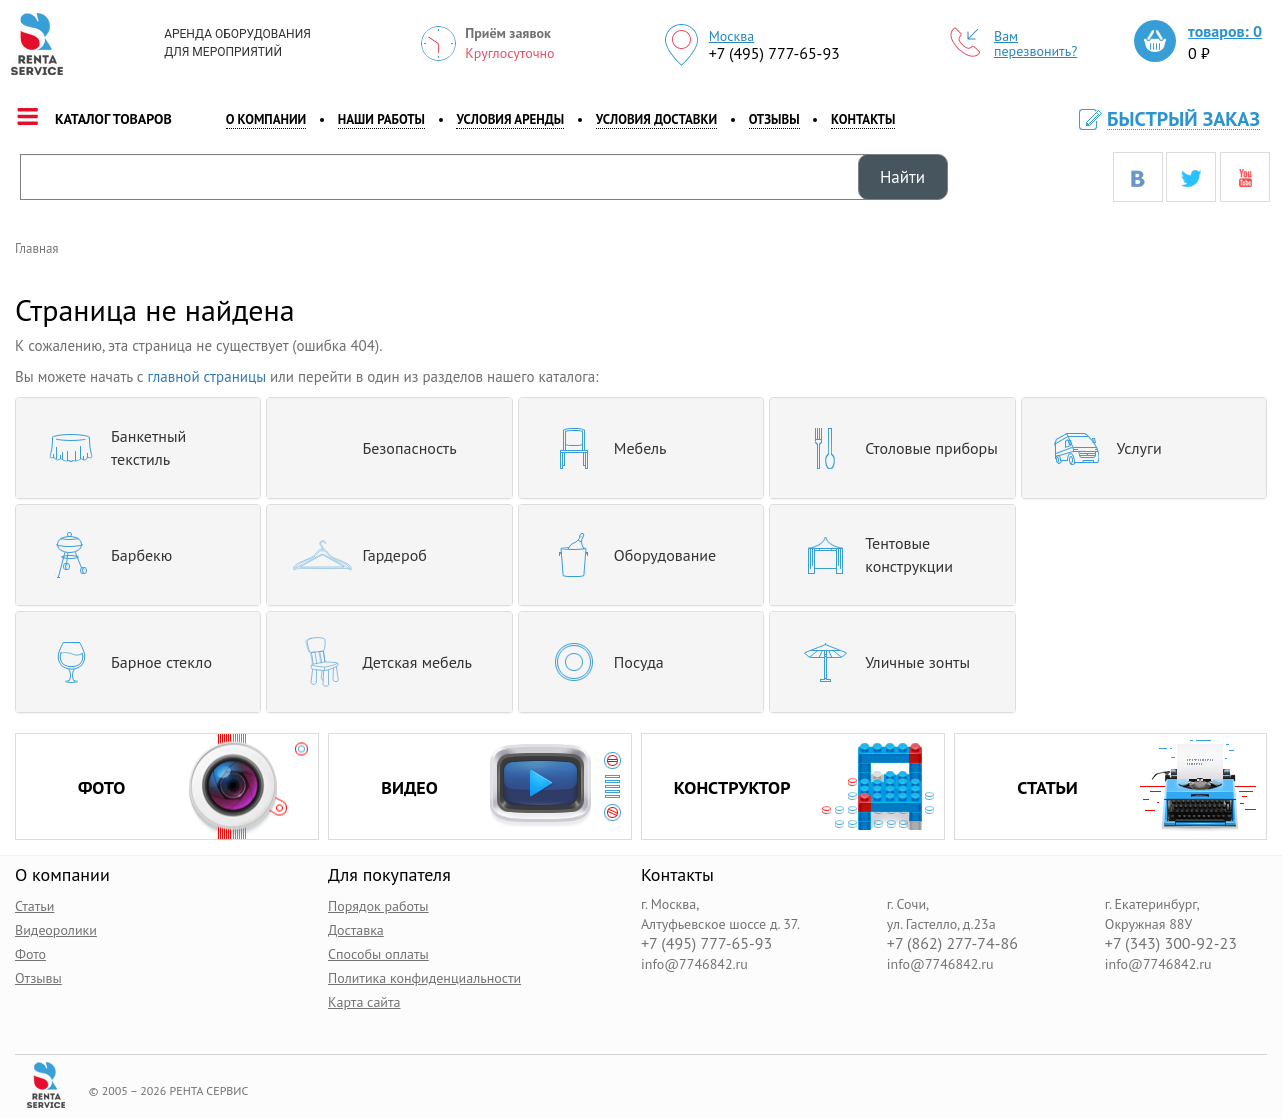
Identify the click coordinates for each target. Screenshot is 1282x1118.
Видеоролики (56, 929)
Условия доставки (656, 119)
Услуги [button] (1099, 448)
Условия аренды (510, 119)
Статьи (34, 905)
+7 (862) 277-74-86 (952, 942)
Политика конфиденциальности (424, 977)
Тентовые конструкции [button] (869, 555)
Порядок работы (378, 905)
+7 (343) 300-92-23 (1171, 942)
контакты (863, 119)
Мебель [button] (600, 448)
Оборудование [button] (625, 555)
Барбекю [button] (101, 555)
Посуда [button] (599, 662)
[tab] (138, 448)
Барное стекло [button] (121, 662)
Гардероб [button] (354, 555)
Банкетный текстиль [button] (108, 448)
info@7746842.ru (694, 963)
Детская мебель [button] (377, 662)
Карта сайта (364, 1001)
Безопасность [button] (369, 448)
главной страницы (207, 376)
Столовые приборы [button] (891, 448)
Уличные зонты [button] (877, 662)
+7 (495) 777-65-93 (774, 53)
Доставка (356, 929)
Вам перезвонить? (1014, 44)
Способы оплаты (378, 953)
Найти (902, 177)
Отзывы (774, 119)
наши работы (381, 119)
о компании (266, 119)
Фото (30, 953)
